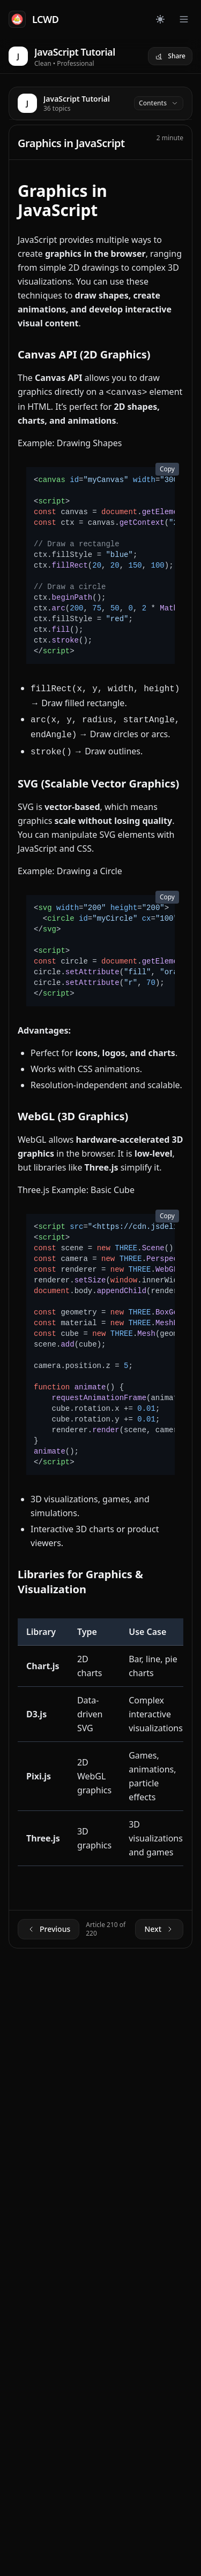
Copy (167, 468)
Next (159, 1929)
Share (170, 55)
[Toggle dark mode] (160, 19)
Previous (48, 1929)
